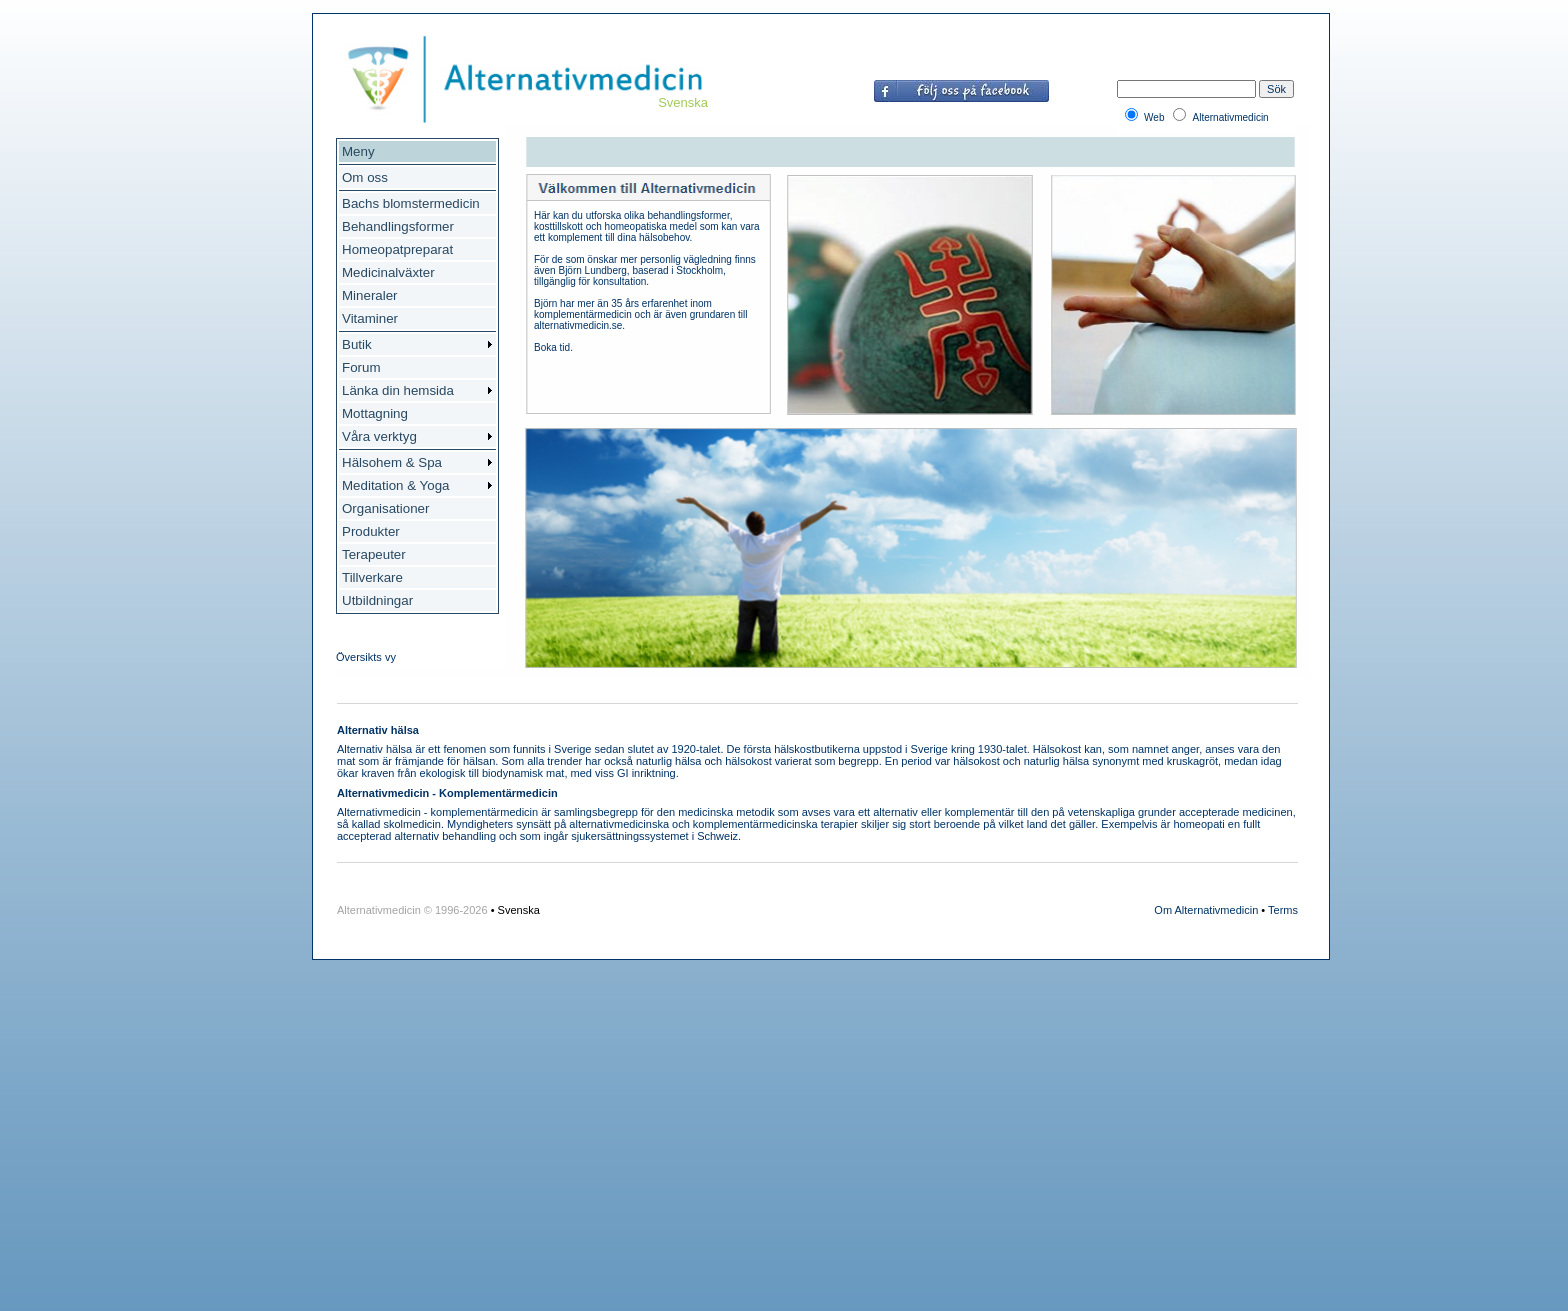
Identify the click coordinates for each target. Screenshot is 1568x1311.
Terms (1283, 910)
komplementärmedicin (485, 812)
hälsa (399, 749)
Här (542, 215)
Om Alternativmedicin (1206, 910)
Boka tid (552, 347)
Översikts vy (366, 657)
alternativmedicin (610, 824)
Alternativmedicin (379, 812)
